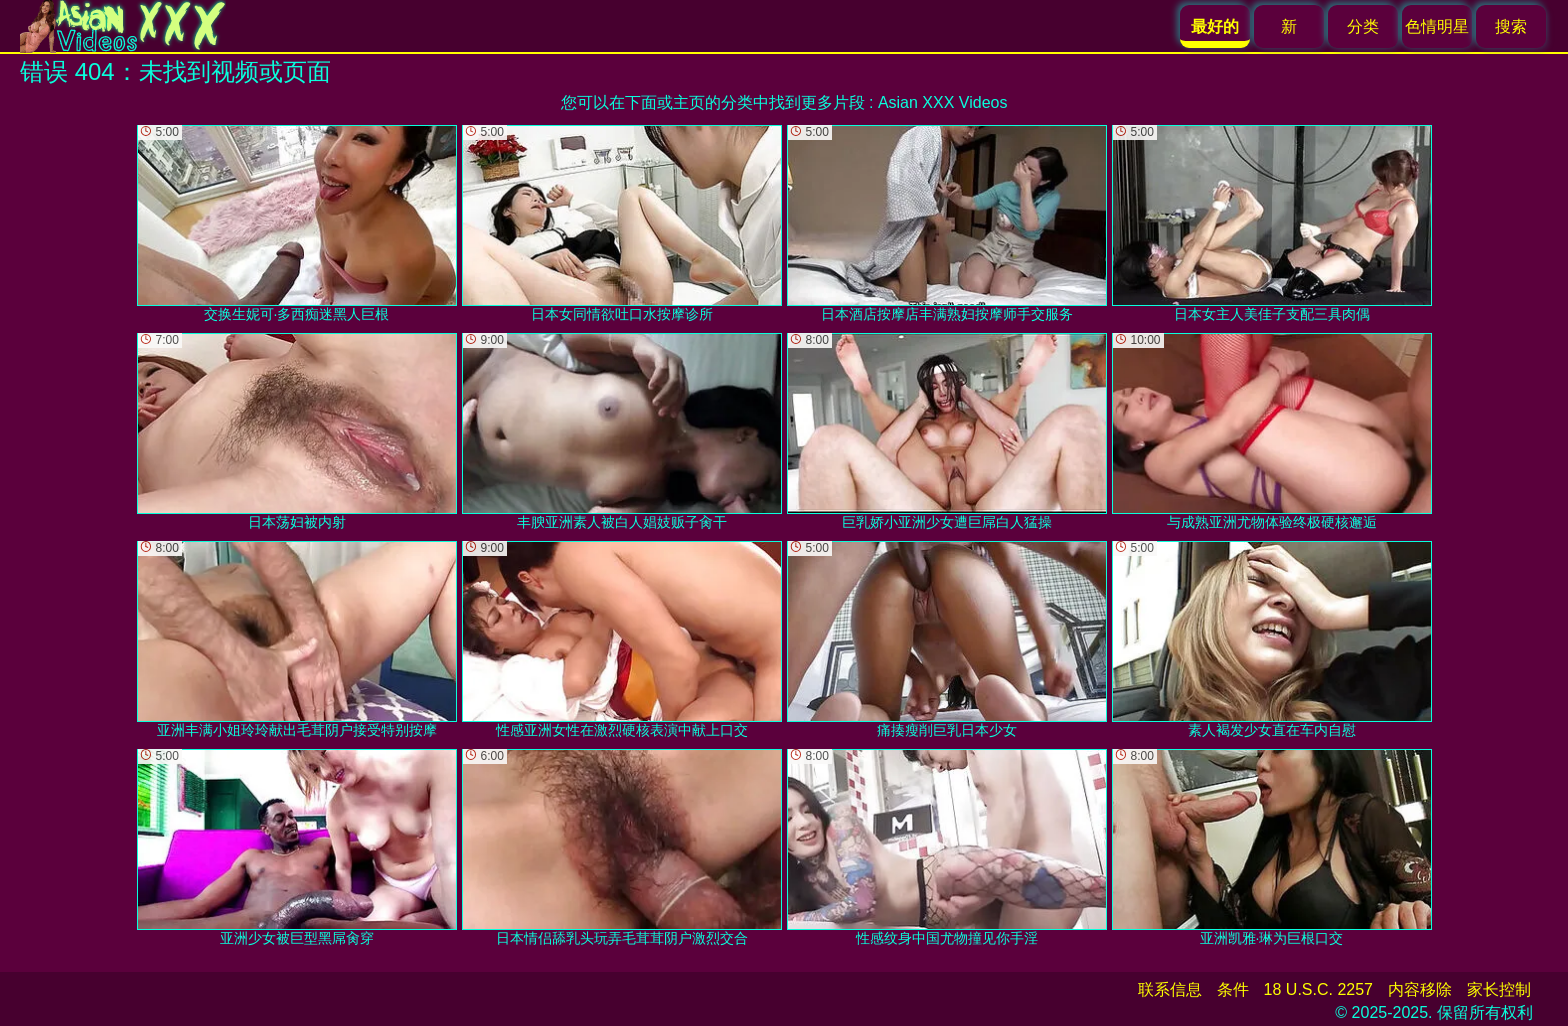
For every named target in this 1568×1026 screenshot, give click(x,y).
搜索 (1511, 26)
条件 (1233, 989)
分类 (1363, 26)
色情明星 (1437, 26)
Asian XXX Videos (943, 102)
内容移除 (1420, 989)
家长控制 (1499, 989)
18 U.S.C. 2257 (1318, 989)
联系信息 (1170, 989)
